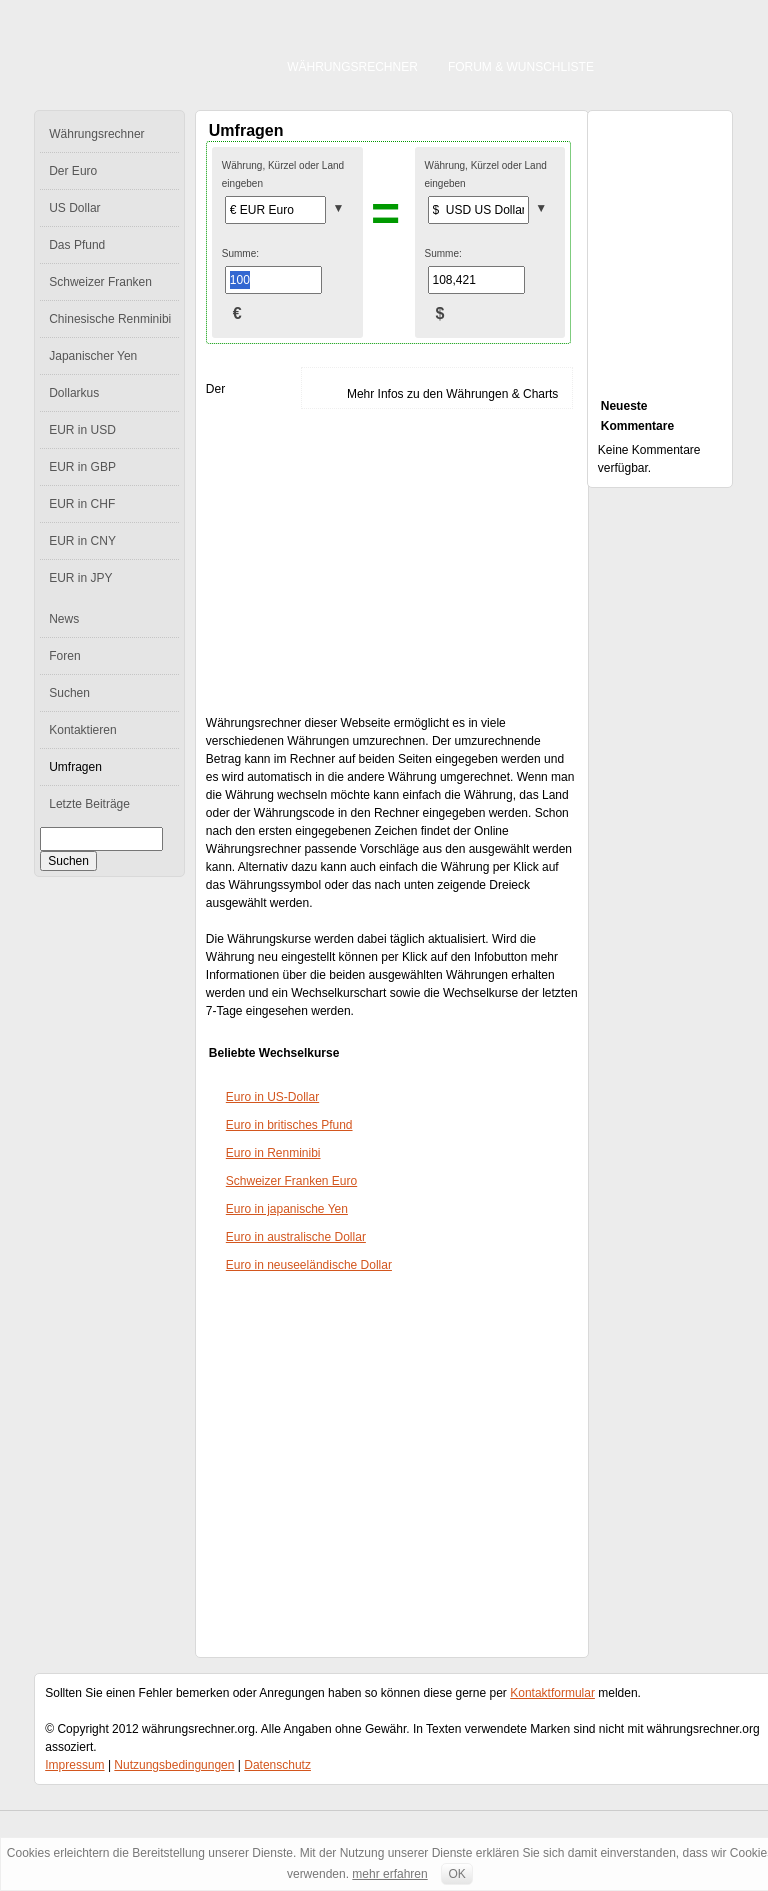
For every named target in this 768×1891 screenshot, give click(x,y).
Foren (64, 656)
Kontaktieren (82, 730)
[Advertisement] (381, 561)
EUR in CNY (82, 541)
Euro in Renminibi (273, 1153)
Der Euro (73, 171)
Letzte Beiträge (89, 804)
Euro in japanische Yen (287, 1209)
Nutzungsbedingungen (174, 1765)
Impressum (74, 1765)
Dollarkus (74, 393)
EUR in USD (82, 430)
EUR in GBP (82, 467)
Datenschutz (277, 1765)
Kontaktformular (552, 1693)
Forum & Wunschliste (521, 67)
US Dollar (74, 208)
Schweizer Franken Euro (291, 1181)
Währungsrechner (352, 67)
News (64, 619)
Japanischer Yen (93, 356)
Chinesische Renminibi (110, 319)
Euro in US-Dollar (272, 1097)
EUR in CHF (82, 504)
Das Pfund (77, 245)
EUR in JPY (80, 578)
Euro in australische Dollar (296, 1237)
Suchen (69, 693)
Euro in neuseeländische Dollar (309, 1265)
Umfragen (75, 767)
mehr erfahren (389, 1874)
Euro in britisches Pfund (289, 1125)
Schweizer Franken (100, 282)
